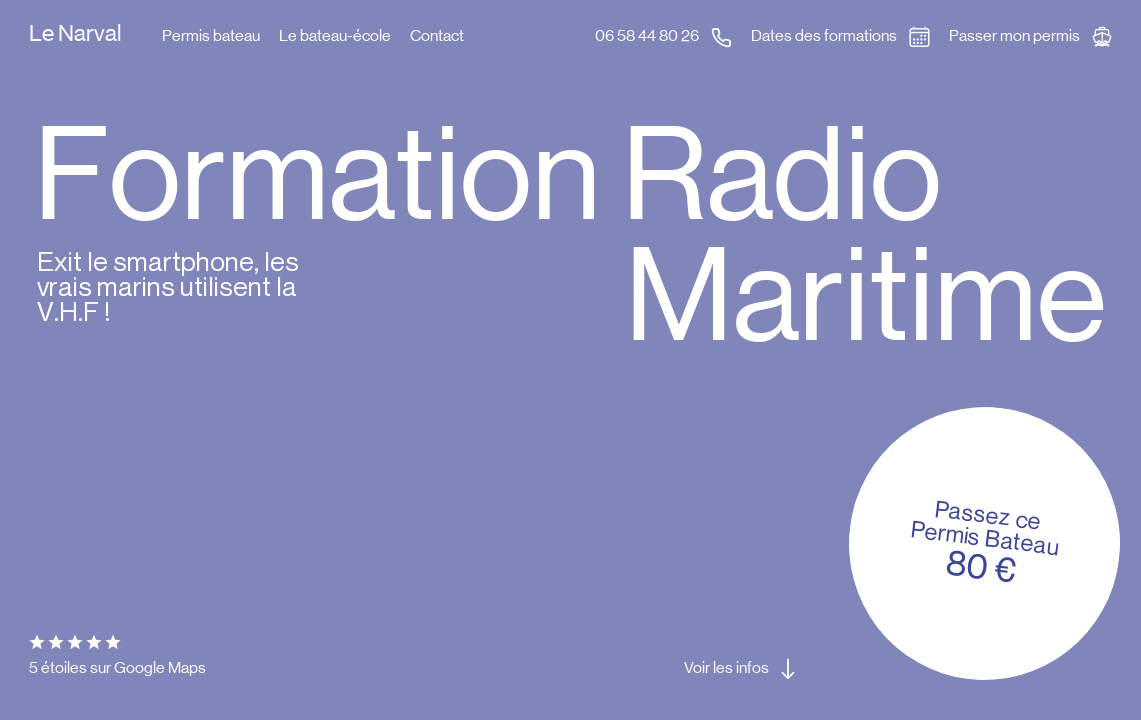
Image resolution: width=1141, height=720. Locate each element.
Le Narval (75, 34)
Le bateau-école (335, 35)
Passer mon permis (1014, 35)
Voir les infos (726, 667)
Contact (437, 35)
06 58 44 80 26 (647, 35)
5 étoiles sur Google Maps (117, 653)
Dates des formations (824, 35)
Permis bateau (211, 35)
